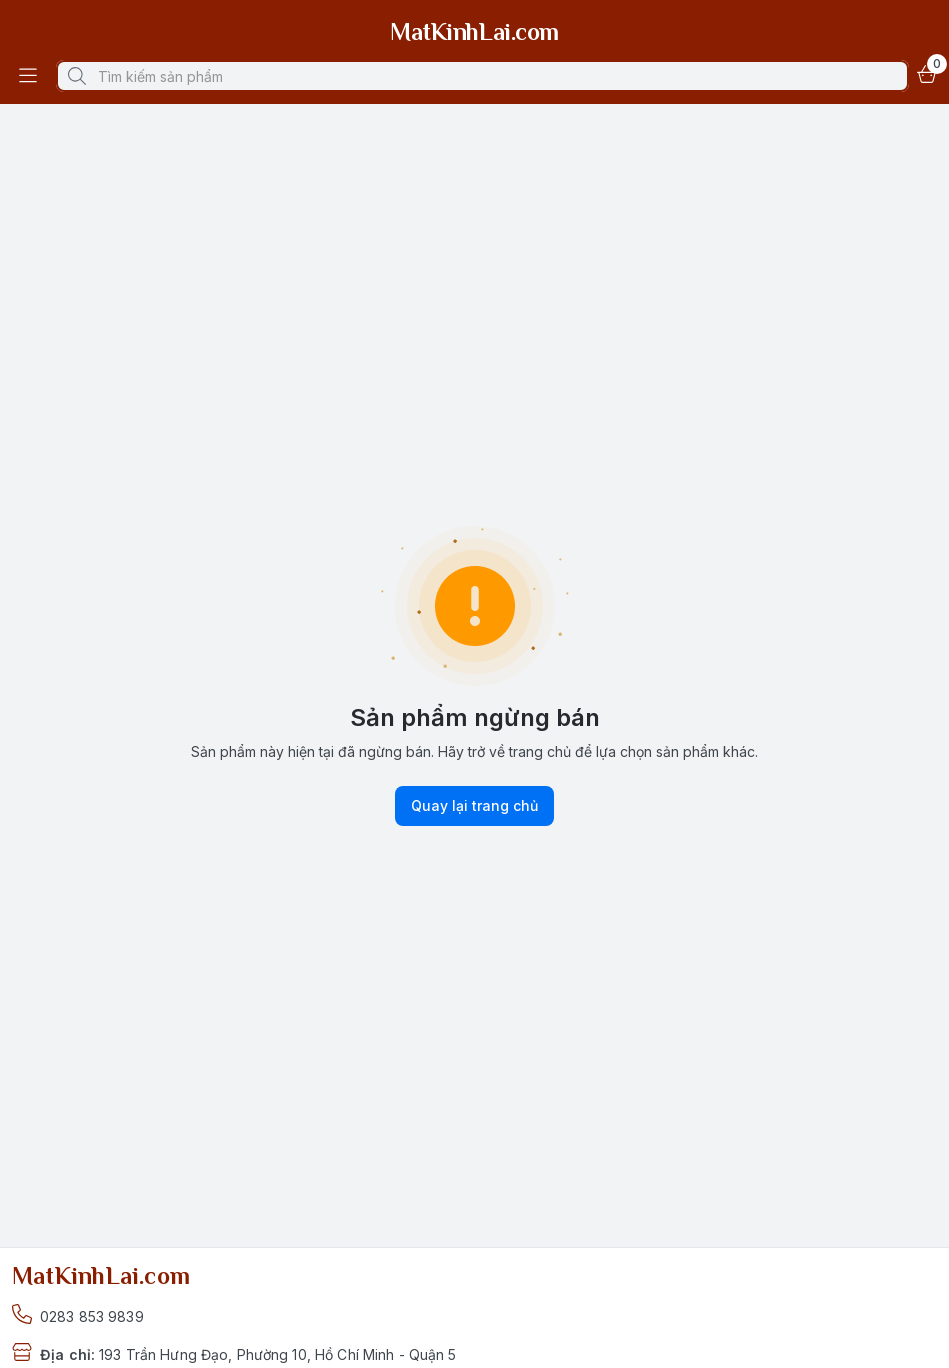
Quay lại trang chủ (474, 806)
